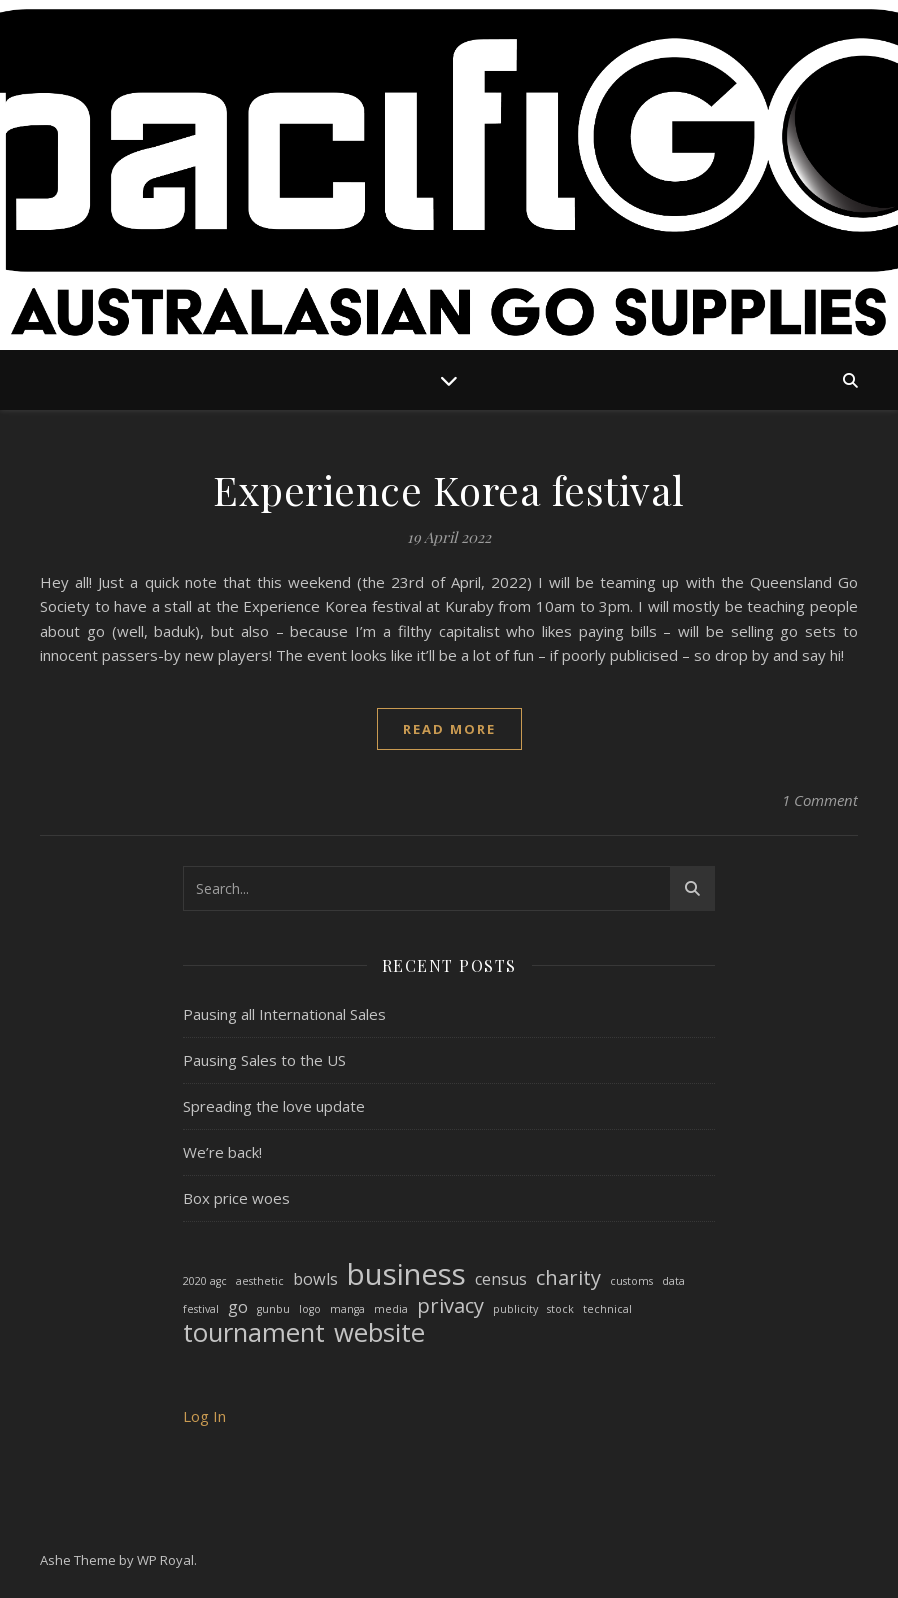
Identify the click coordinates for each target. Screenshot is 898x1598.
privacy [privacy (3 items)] (450, 1306)
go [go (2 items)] (238, 1307)
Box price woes (236, 1198)
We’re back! (222, 1152)
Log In (204, 1416)
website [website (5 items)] (379, 1333)
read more (449, 729)
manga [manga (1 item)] (347, 1309)
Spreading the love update (274, 1106)
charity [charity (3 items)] (568, 1278)
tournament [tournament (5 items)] (254, 1333)
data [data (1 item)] (673, 1281)
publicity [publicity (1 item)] (515, 1309)
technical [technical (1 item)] (607, 1309)
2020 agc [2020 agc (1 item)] (205, 1281)
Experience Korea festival (449, 489)
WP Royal (165, 1560)
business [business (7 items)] (406, 1274)
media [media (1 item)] (391, 1309)
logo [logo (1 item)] (310, 1309)
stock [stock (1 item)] (560, 1309)
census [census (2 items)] (501, 1279)
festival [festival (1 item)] (201, 1309)
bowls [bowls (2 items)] (315, 1279)
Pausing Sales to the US (264, 1060)
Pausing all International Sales (284, 1014)
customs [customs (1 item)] (631, 1281)
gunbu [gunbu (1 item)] (273, 1309)
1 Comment (820, 800)
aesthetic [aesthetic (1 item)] (260, 1281)
